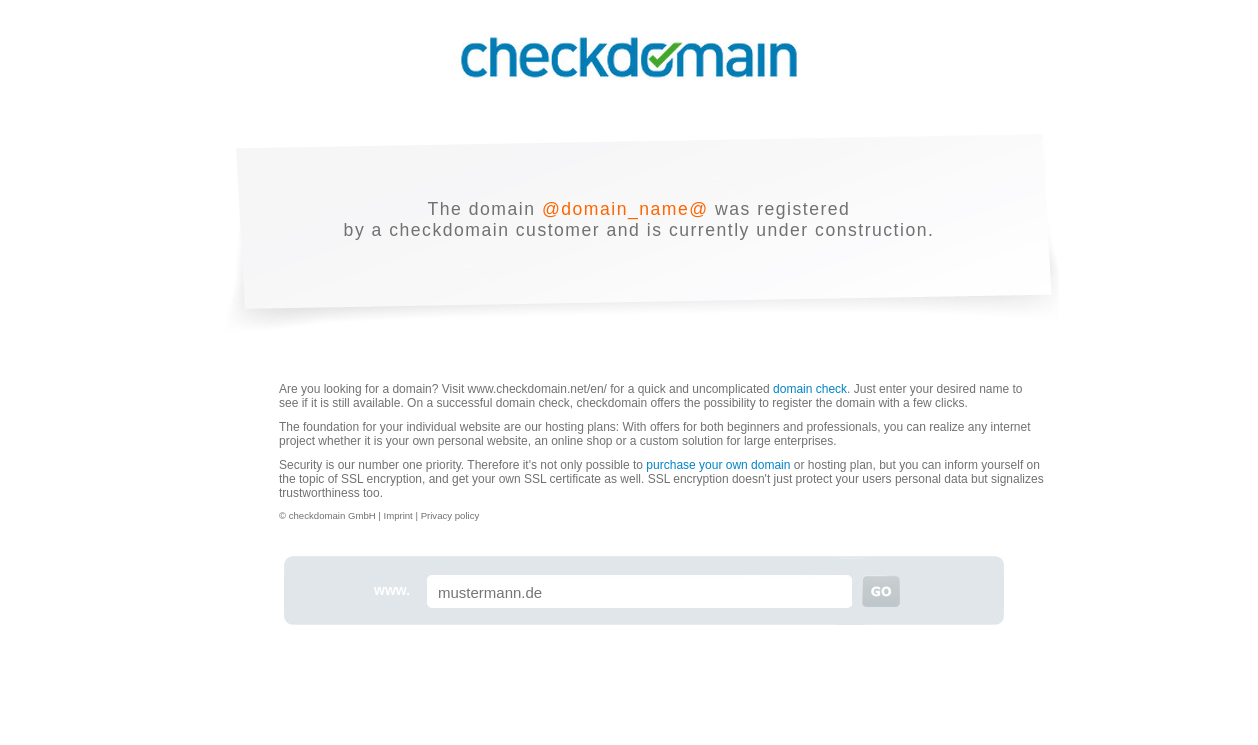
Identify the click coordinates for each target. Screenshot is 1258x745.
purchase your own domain (718, 465)
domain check (810, 389)
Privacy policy (450, 515)
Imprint (399, 515)
